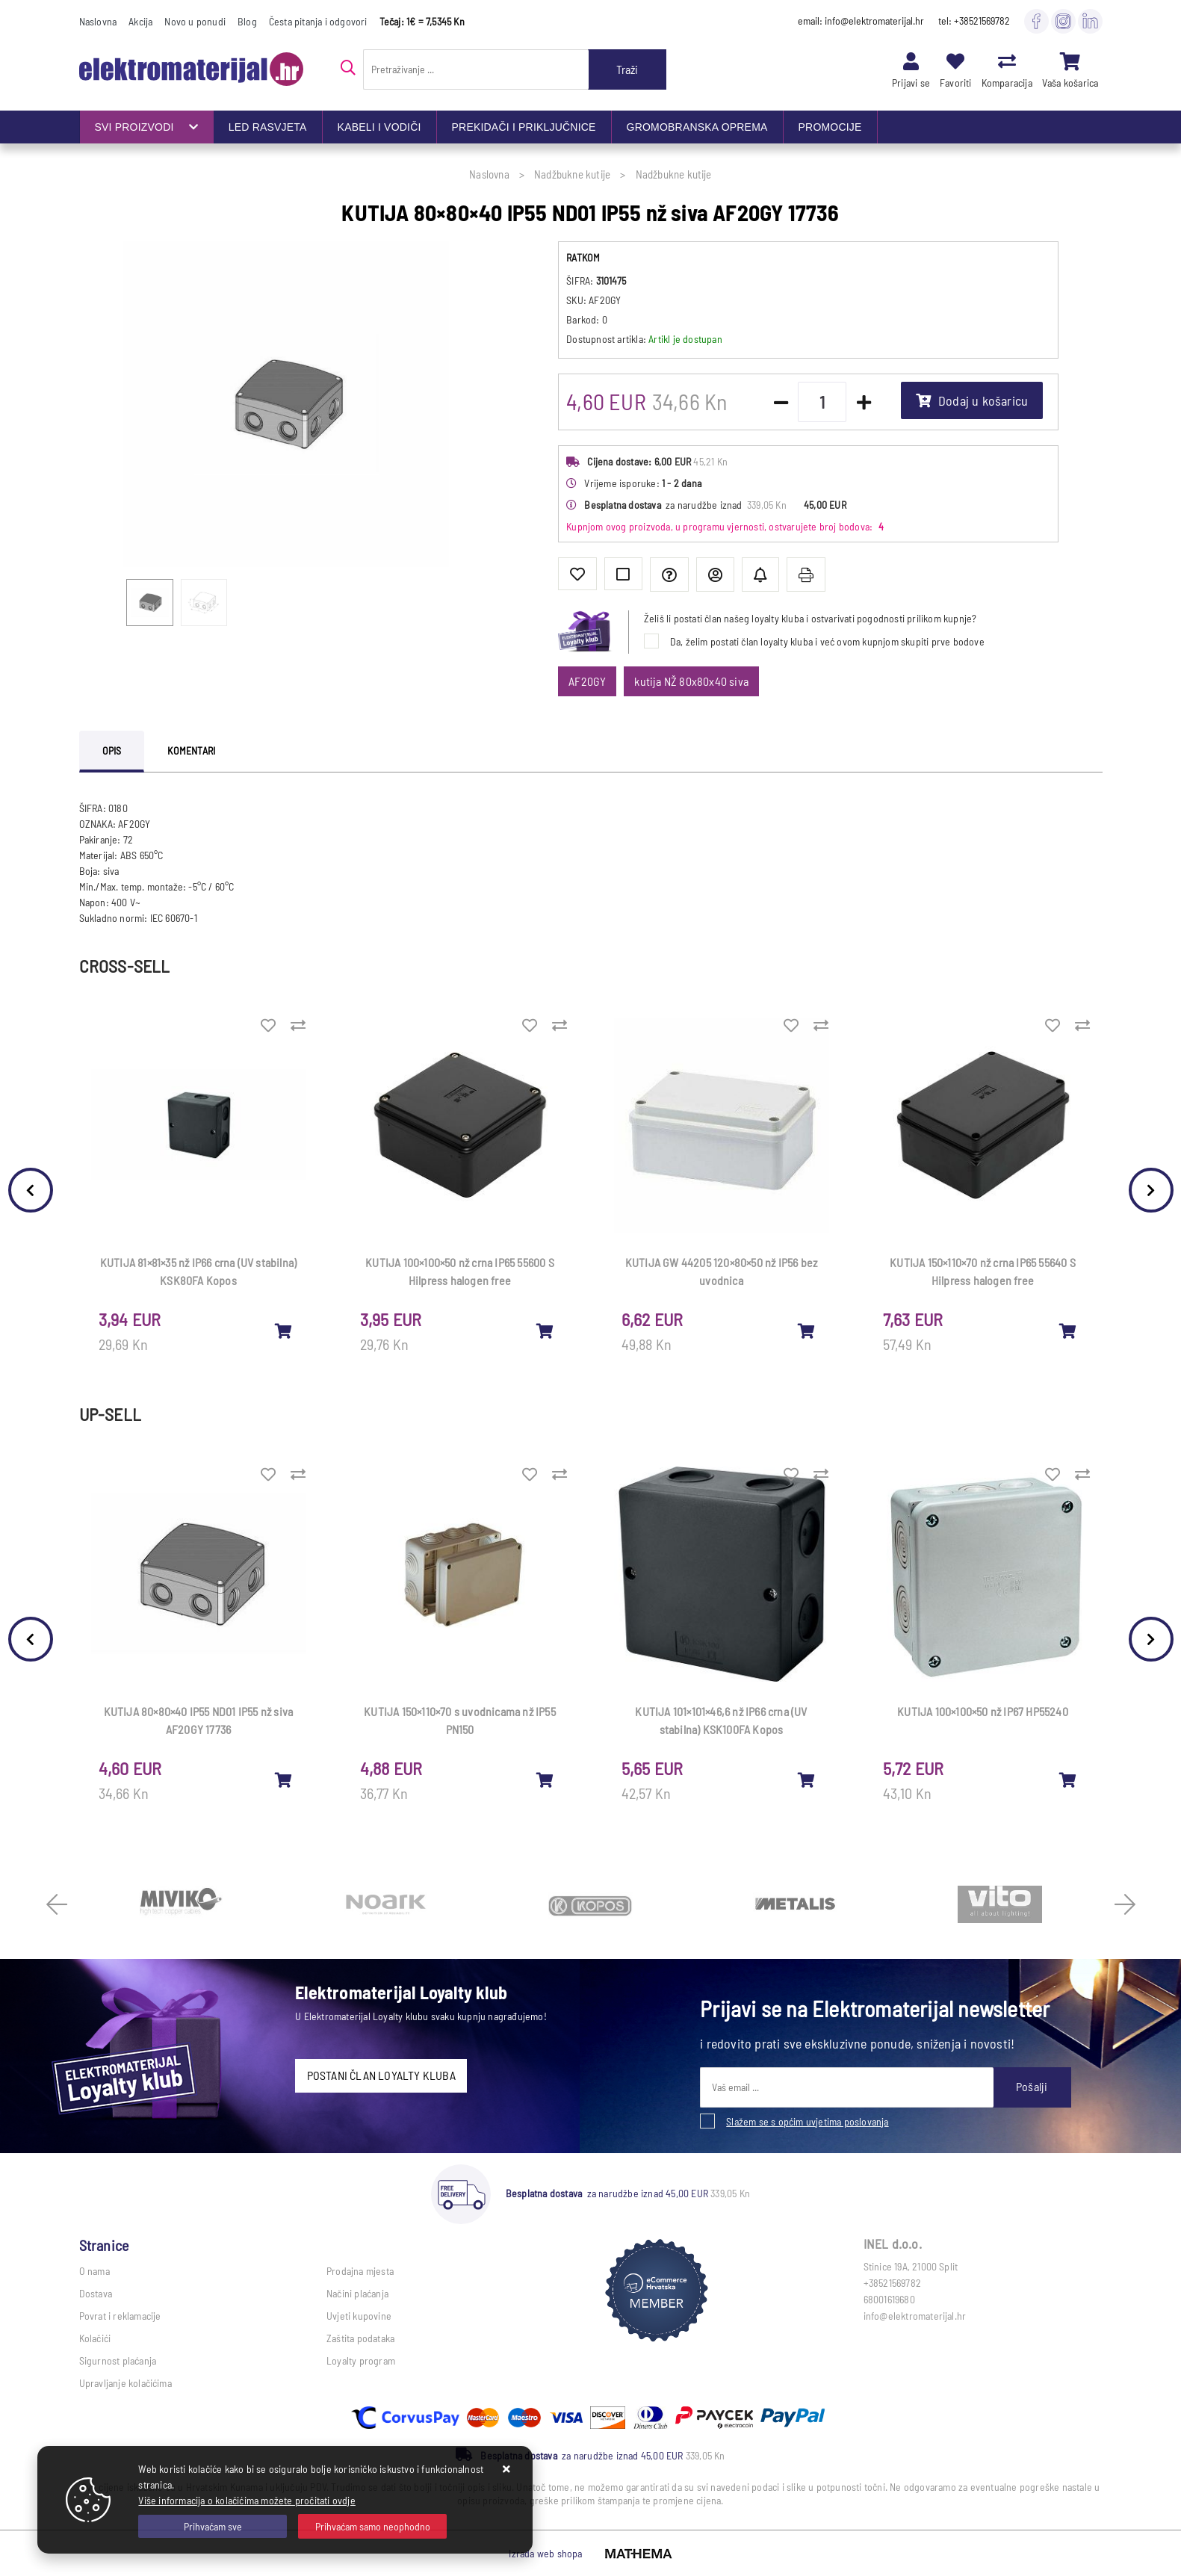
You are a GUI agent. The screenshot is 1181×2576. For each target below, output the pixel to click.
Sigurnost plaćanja (118, 2360)
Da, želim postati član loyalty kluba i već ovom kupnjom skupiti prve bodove (827, 641)
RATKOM (583, 257)
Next (1151, 1190)
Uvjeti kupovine (358, 2315)
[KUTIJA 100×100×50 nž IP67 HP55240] (1068, 1780)
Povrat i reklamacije (120, 2315)
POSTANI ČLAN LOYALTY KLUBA (381, 2075)
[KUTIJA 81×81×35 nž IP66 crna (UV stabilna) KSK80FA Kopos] (284, 1331)
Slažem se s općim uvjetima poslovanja (807, 2121)
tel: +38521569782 (974, 20)
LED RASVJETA (268, 127)
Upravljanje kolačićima (125, 2383)
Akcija (140, 21)
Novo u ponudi (195, 21)
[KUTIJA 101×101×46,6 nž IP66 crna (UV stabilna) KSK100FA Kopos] (807, 1780)
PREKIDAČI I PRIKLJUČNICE (524, 127)
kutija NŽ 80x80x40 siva (691, 681)
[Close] (212, 2526)
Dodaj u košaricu (972, 400)
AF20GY (587, 681)
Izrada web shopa (545, 2553)
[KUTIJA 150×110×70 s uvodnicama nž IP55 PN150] (545, 1780)
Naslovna (98, 21)
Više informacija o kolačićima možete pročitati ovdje (246, 2500)
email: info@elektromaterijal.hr (861, 20)
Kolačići (95, 2338)
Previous (30, 1190)
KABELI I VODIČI (379, 127)
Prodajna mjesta (360, 2270)
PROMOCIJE (830, 127)
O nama (94, 2270)
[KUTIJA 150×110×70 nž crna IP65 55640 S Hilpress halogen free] (1068, 1331)
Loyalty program (360, 2360)
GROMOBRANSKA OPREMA (697, 127)
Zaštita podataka (360, 2338)
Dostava (95, 2293)
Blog (247, 21)
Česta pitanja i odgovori (318, 21)
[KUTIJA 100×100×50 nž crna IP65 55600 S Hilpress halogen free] (545, 1331)
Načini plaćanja (357, 2293)
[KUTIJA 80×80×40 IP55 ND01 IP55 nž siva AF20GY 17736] (284, 1780)
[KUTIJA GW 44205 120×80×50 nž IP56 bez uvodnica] (807, 1331)
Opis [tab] (112, 750)
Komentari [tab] (191, 750)
